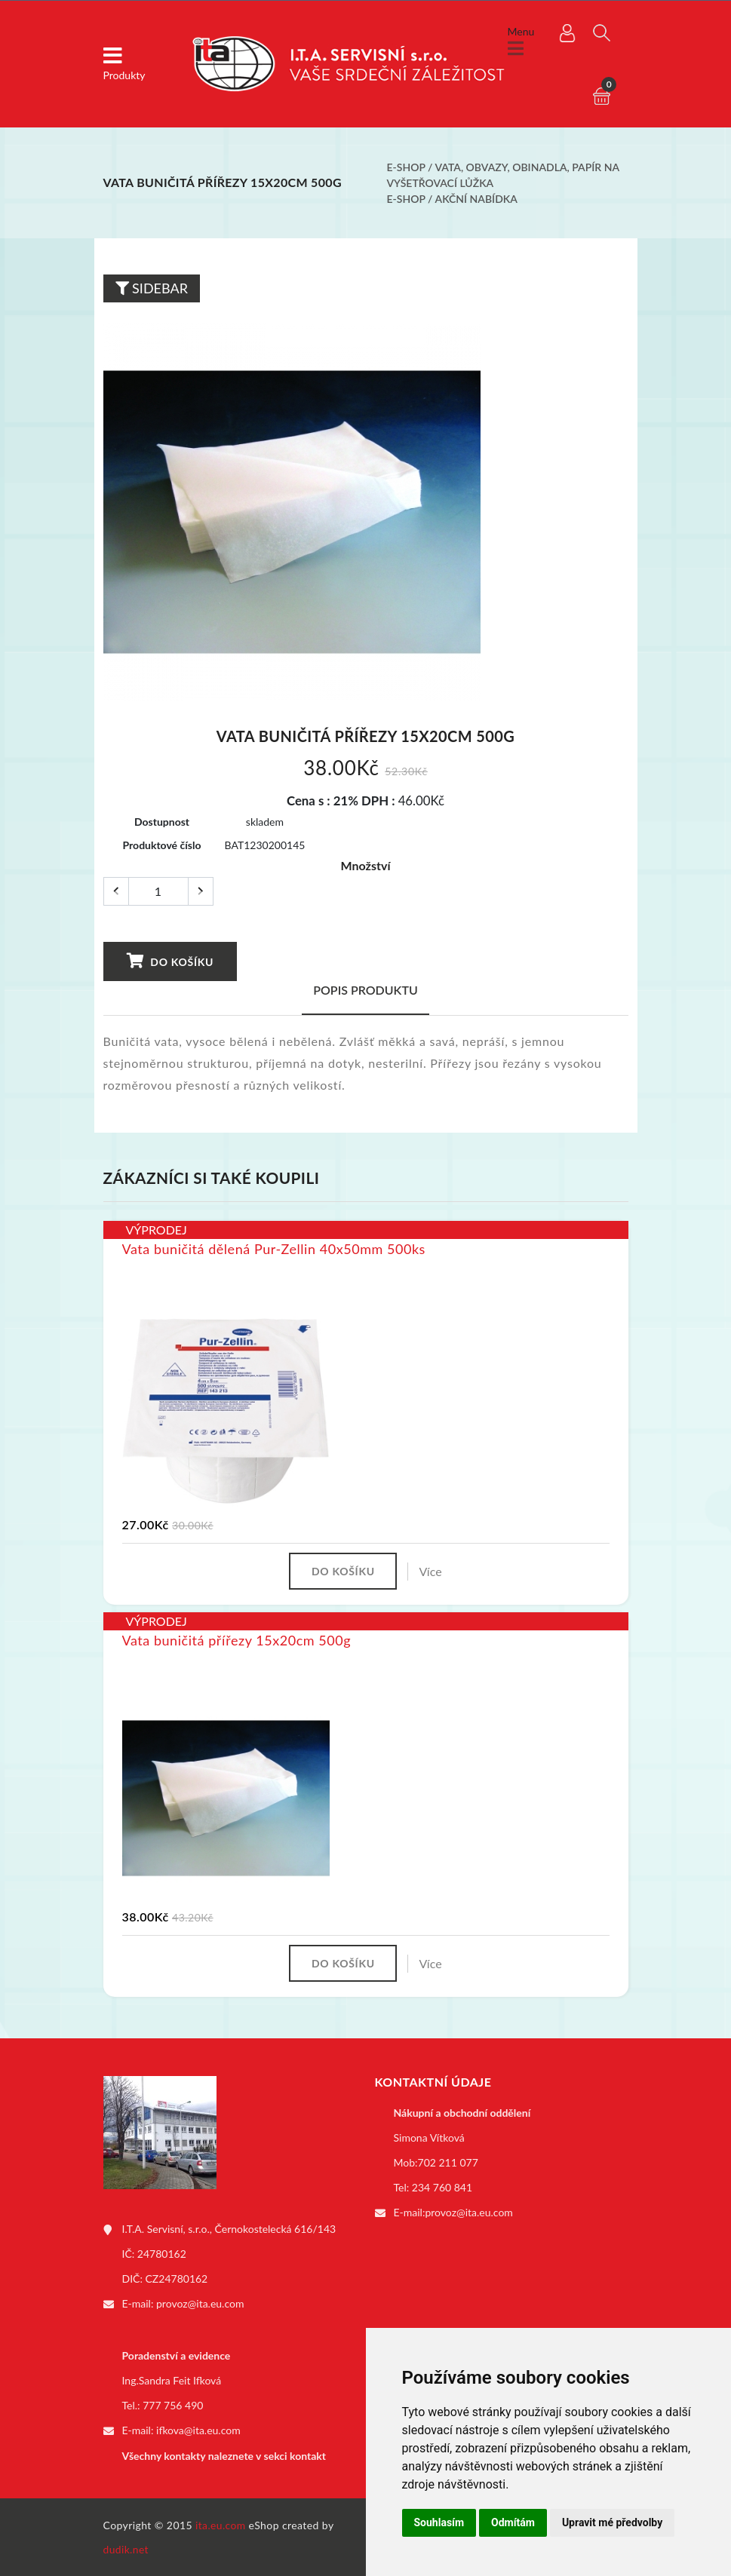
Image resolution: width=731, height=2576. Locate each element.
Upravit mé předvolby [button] (612, 2522)
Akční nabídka (476, 198)
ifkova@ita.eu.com (198, 2430)
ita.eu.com (220, 2524)
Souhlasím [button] (439, 2522)
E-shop (406, 167)
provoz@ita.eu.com (200, 2304)
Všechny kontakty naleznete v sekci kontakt (224, 2455)
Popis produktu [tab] (365, 990)
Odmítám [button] (513, 2522)
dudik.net (126, 2548)
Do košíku (169, 960)
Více (431, 1571)
